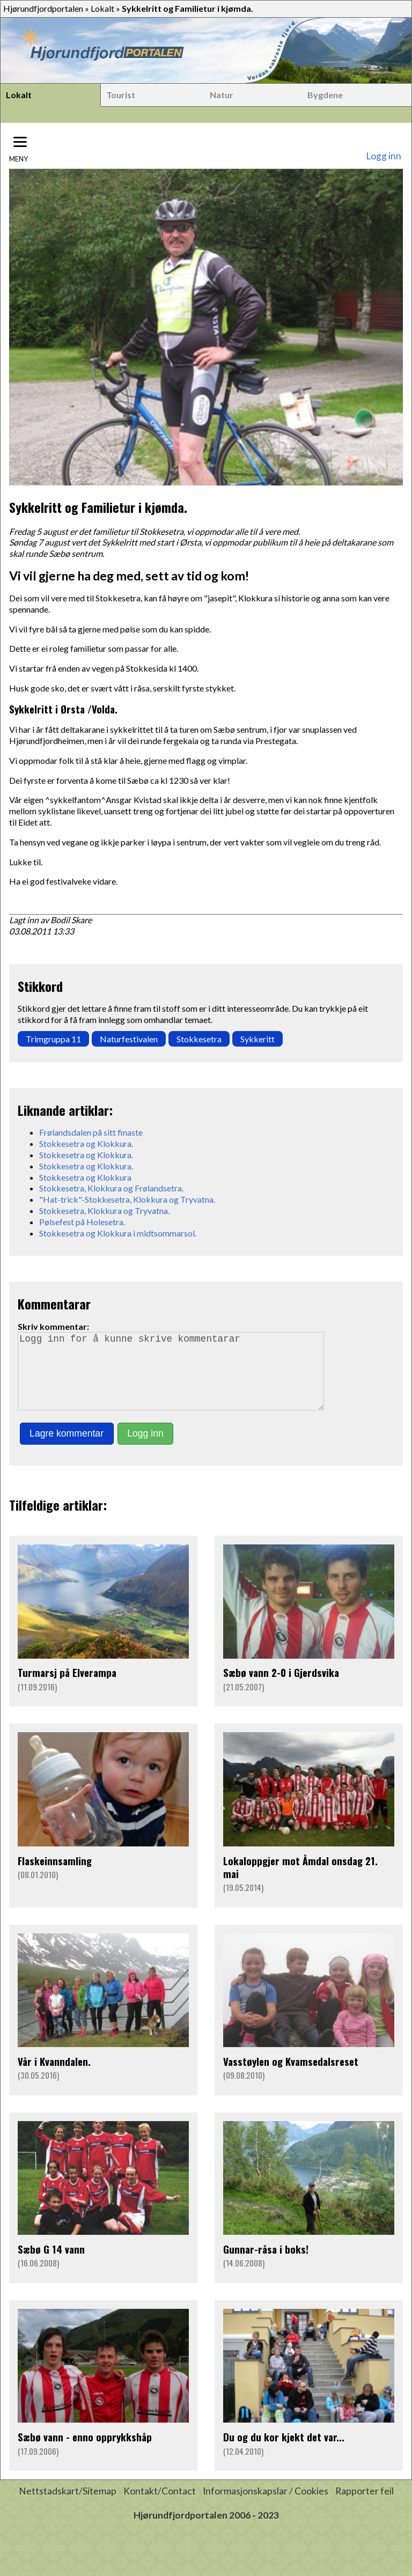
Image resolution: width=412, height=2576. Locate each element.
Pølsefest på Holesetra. (82, 1222)
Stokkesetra (199, 1039)
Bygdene (325, 95)
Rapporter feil (364, 2506)
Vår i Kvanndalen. (54, 2076)
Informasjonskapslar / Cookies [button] (265, 2506)
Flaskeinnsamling (55, 1875)
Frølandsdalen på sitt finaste (91, 1132)
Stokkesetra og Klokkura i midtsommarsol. (117, 1233)
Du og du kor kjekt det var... (283, 2452)
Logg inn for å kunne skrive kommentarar (175, 1378)
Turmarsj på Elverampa (67, 1687)
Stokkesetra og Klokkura (85, 1177)
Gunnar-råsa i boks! (265, 2264)
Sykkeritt (257, 1039)
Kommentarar (54, 1303)
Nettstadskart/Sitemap (67, 2506)
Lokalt (102, 8)
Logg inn (383, 155)
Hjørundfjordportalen (43, 8)
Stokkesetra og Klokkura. (86, 1143)
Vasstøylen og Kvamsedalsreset (290, 2076)
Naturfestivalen (129, 1039)
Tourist (120, 95)
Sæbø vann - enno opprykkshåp (85, 2452)
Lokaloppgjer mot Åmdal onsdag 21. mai (300, 1882)
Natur (221, 95)
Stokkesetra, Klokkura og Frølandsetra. (111, 1188)
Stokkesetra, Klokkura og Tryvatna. (104, 1210)
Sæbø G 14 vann (51, 2264)
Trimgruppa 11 (53, 1039)
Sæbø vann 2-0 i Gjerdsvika (281, 1687)
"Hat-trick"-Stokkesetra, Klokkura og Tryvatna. (127, 1199)
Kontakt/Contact (159, 2506)
